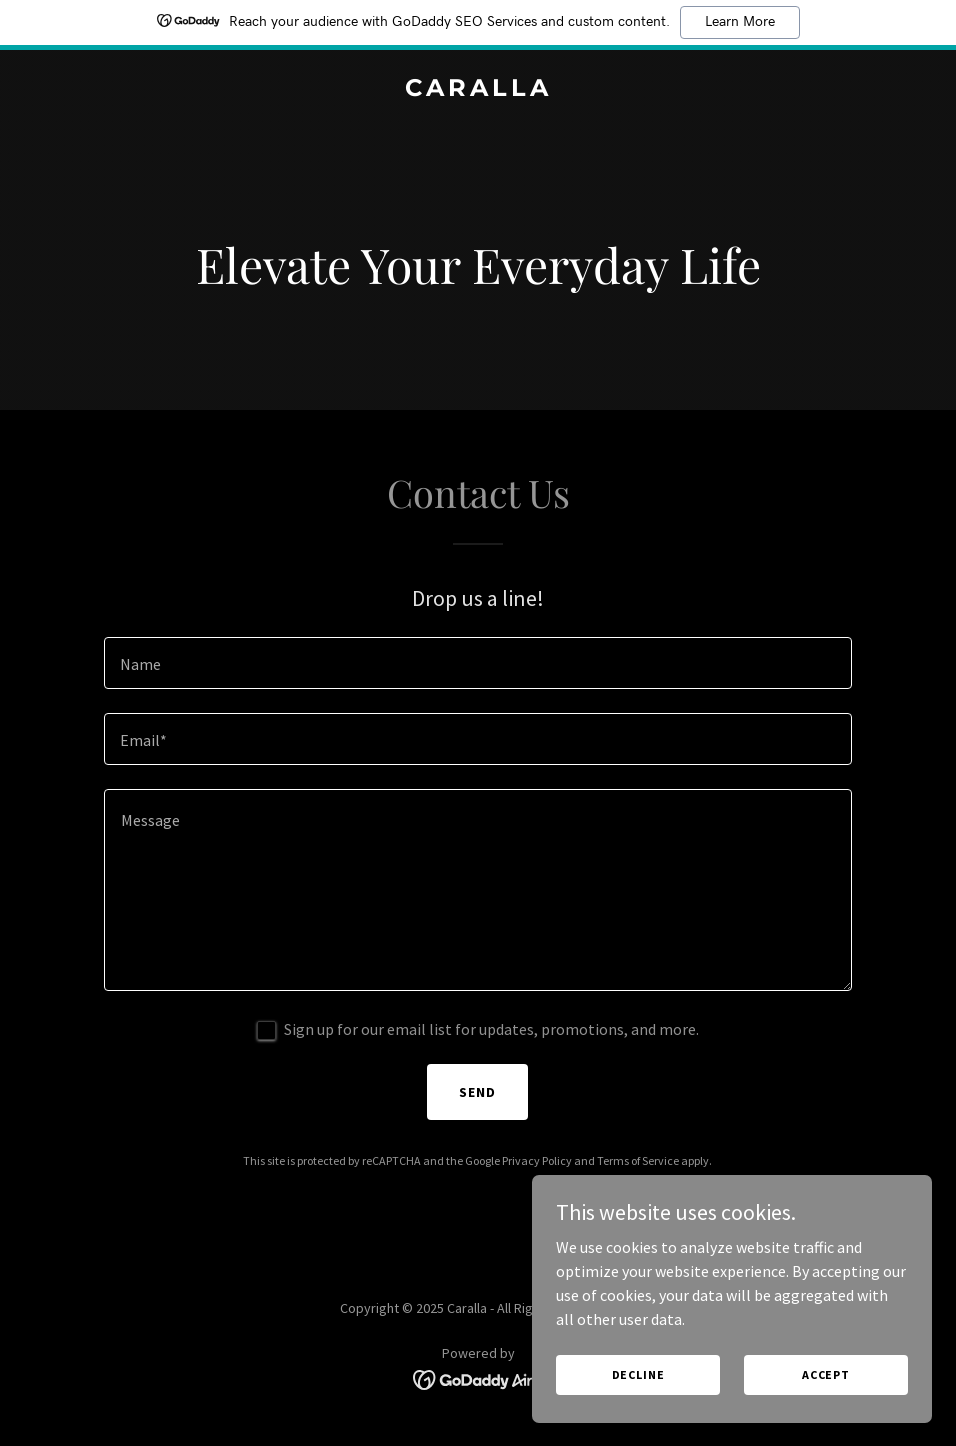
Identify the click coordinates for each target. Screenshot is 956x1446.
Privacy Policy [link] (537, 1160)
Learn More (740, 22)
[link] (478, 90)
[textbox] (478, 663)
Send (477, 1092)
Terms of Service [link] (638, 1160)
